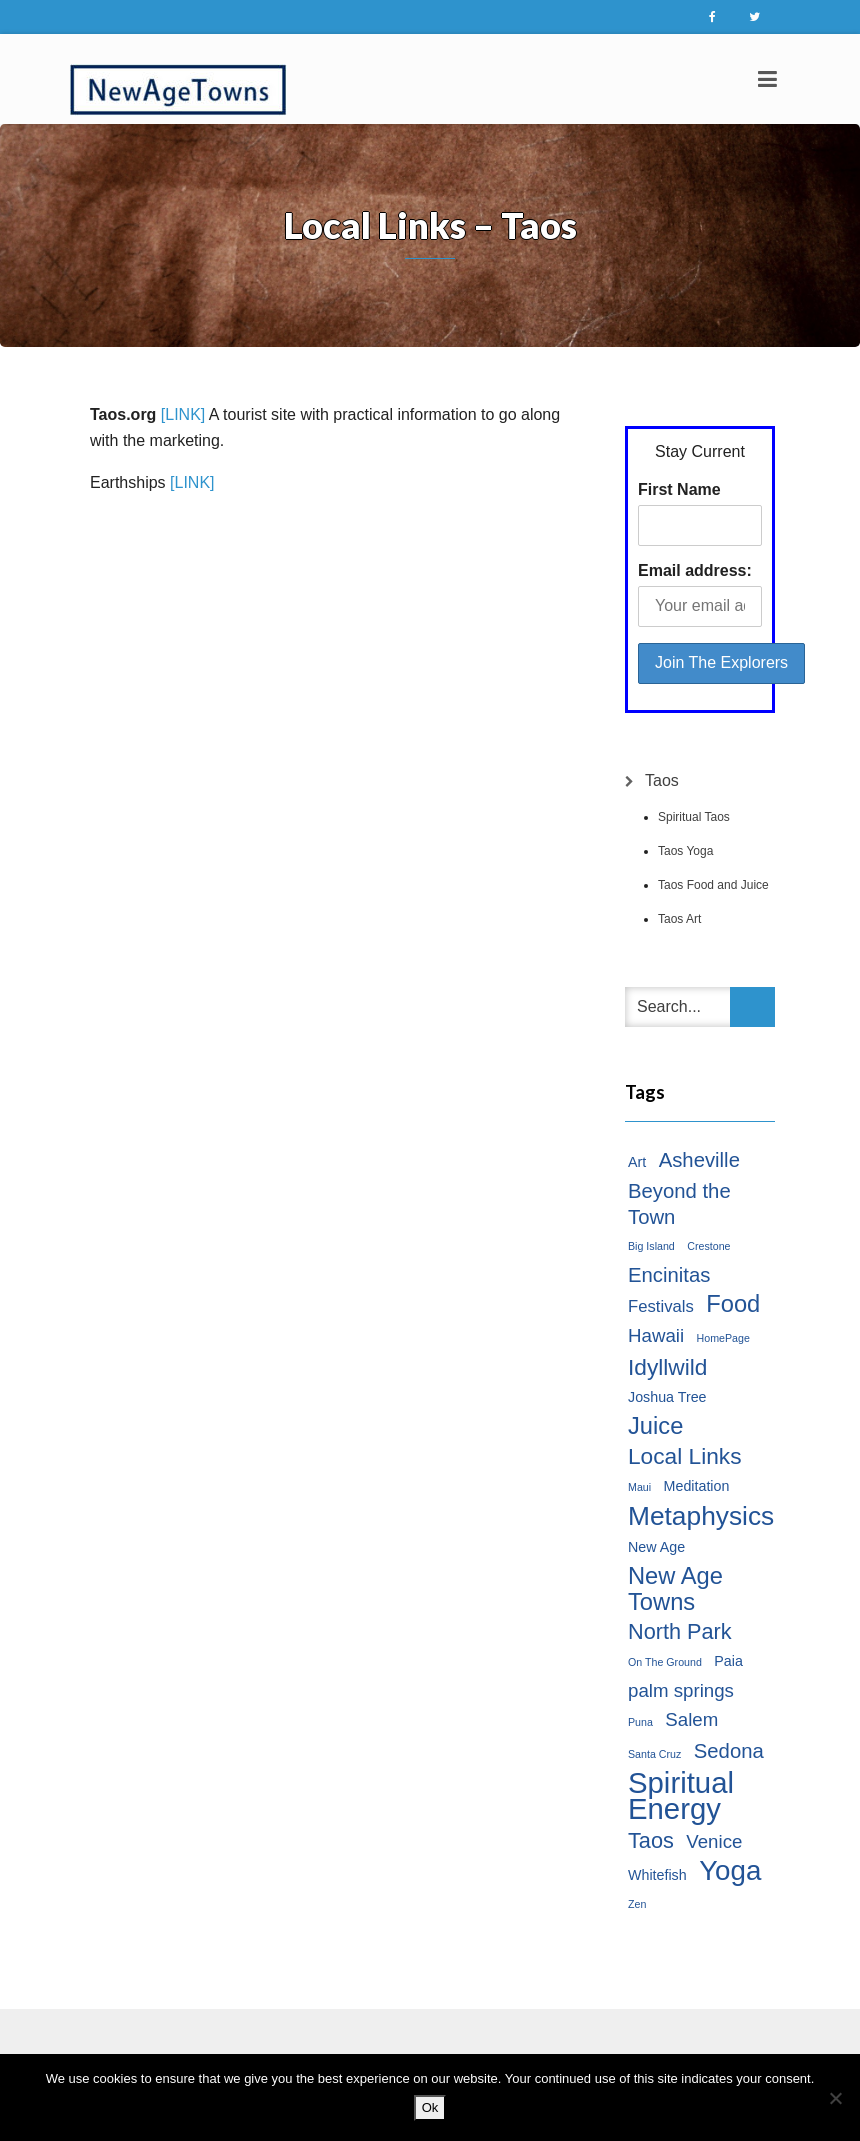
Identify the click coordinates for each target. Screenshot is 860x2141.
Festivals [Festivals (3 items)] (661, 1306)
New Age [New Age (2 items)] (656, 1547)
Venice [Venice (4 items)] (714, 1841)
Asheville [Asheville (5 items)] (699, 1160)
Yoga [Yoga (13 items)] (730, 1871)
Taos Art (679, 919)
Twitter (754, 17)
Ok (430, 2107)
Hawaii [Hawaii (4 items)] (656, 1335)
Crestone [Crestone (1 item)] (708, 1246)
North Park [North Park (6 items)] (680, 1631)
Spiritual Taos (694, 817)
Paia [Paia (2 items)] (728, 1661)
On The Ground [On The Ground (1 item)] (665, 1662)
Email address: (695, 570)
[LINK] (183, 414)
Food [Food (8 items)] (733, 1304)
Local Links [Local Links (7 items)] (685, 1456)
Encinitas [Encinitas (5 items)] (669, 1275)
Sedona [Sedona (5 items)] (729, 1751)
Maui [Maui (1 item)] (639, 1487)
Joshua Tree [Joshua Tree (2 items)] (667, 1397)
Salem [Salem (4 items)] (691, 1719)
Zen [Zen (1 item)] (637, 1904)
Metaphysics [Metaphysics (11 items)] (701, 1516)
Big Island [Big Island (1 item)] (651, 1246)
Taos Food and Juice (713, 885)
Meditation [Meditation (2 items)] (697, 1486)
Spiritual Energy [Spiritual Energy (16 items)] (681, 1796)
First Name (679, 489)
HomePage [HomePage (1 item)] (723, 1338)
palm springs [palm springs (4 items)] (681, 1690)
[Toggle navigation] (767, 79)
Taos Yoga (685, 851)
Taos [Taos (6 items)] (651, 1840)
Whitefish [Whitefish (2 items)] (657, 1875)
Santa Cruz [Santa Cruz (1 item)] (654, 1754)
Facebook (712, 17)
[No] (835, 2098)
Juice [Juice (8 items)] (655, 1426)
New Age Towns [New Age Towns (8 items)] (675, 1589)
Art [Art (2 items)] (637, 1162)
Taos (662, 780)
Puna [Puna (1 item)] (640, 1722)
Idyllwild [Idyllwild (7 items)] (667, 1367)
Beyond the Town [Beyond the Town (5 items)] (679, 1204)
